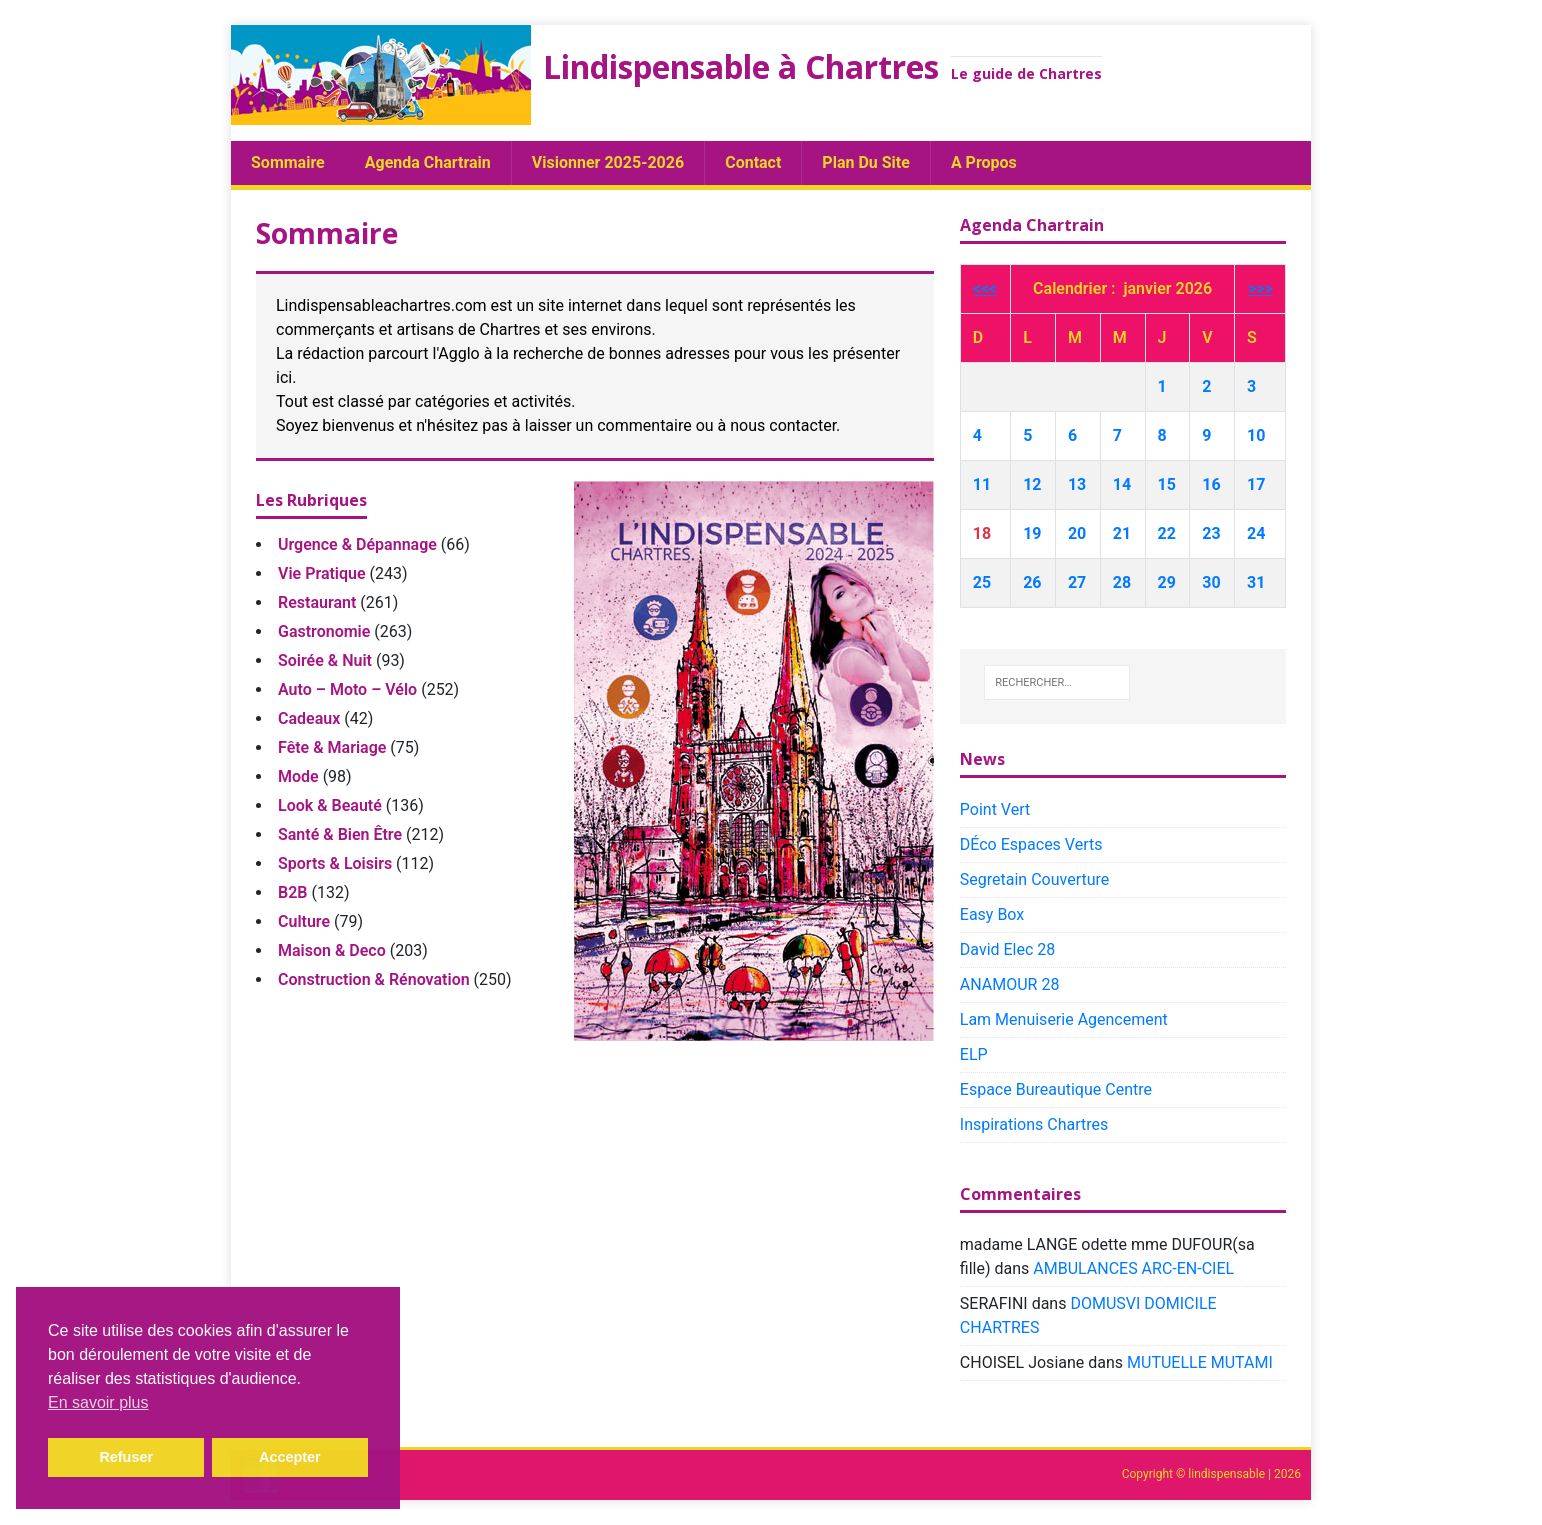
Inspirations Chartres (1034, 1124)
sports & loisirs (335, 863)
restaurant (317, 602)
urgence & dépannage (357, 544)
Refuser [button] (126, 1457)
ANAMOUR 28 (1010, 984)
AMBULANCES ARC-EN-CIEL (1133, 1268)
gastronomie (324, 631)
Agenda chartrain (428, 162)
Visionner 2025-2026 (608, 162)
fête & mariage (332, 747)
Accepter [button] (290, 1457)
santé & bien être (340, 834)
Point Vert (995, 809)
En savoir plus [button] (98, 1402)
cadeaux (309, 718)
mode (298, 776)
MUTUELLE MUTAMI (1200, 1362)
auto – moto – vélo (347, 689)
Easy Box (992, 914)
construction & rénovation (374, 979)
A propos (984, 162)
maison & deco (332, 950)
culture (304, 921)
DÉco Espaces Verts (1031, 844)
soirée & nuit (325, 660)
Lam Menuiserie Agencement (1064, 1019)
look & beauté (330, 805)
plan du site (866, 162)
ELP (974, 1054)
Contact (753, 162)
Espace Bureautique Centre (1056, 1089)
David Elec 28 (1008, 949)
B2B (292, 892)
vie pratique (322, 573)
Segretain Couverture (1034, 879)
